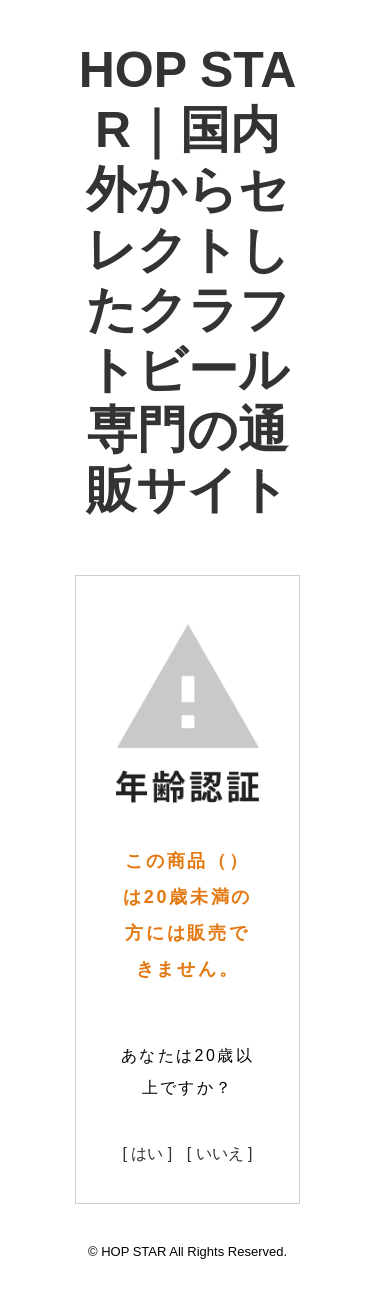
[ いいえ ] (220, 1153)
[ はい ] (147, 1153)
